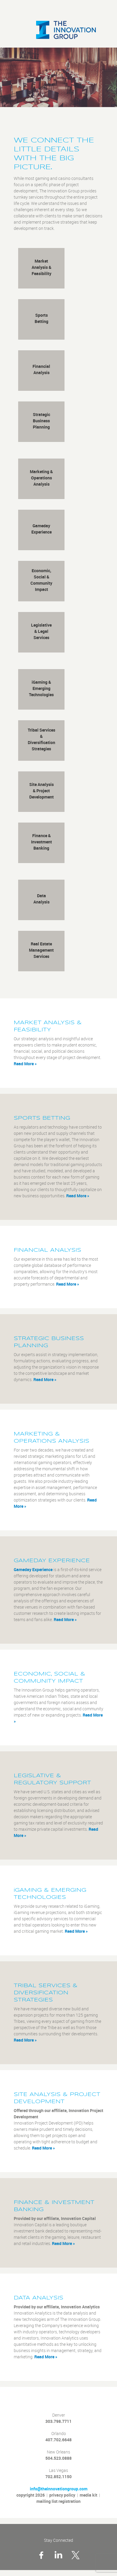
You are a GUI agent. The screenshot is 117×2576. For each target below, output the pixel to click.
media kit (88, 2495)
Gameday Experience (33, 1569)
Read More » (25, 1063)
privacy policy (62, 2495)
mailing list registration (58, 2501)
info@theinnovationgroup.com (58, 2488)
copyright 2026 (30, 2495)
